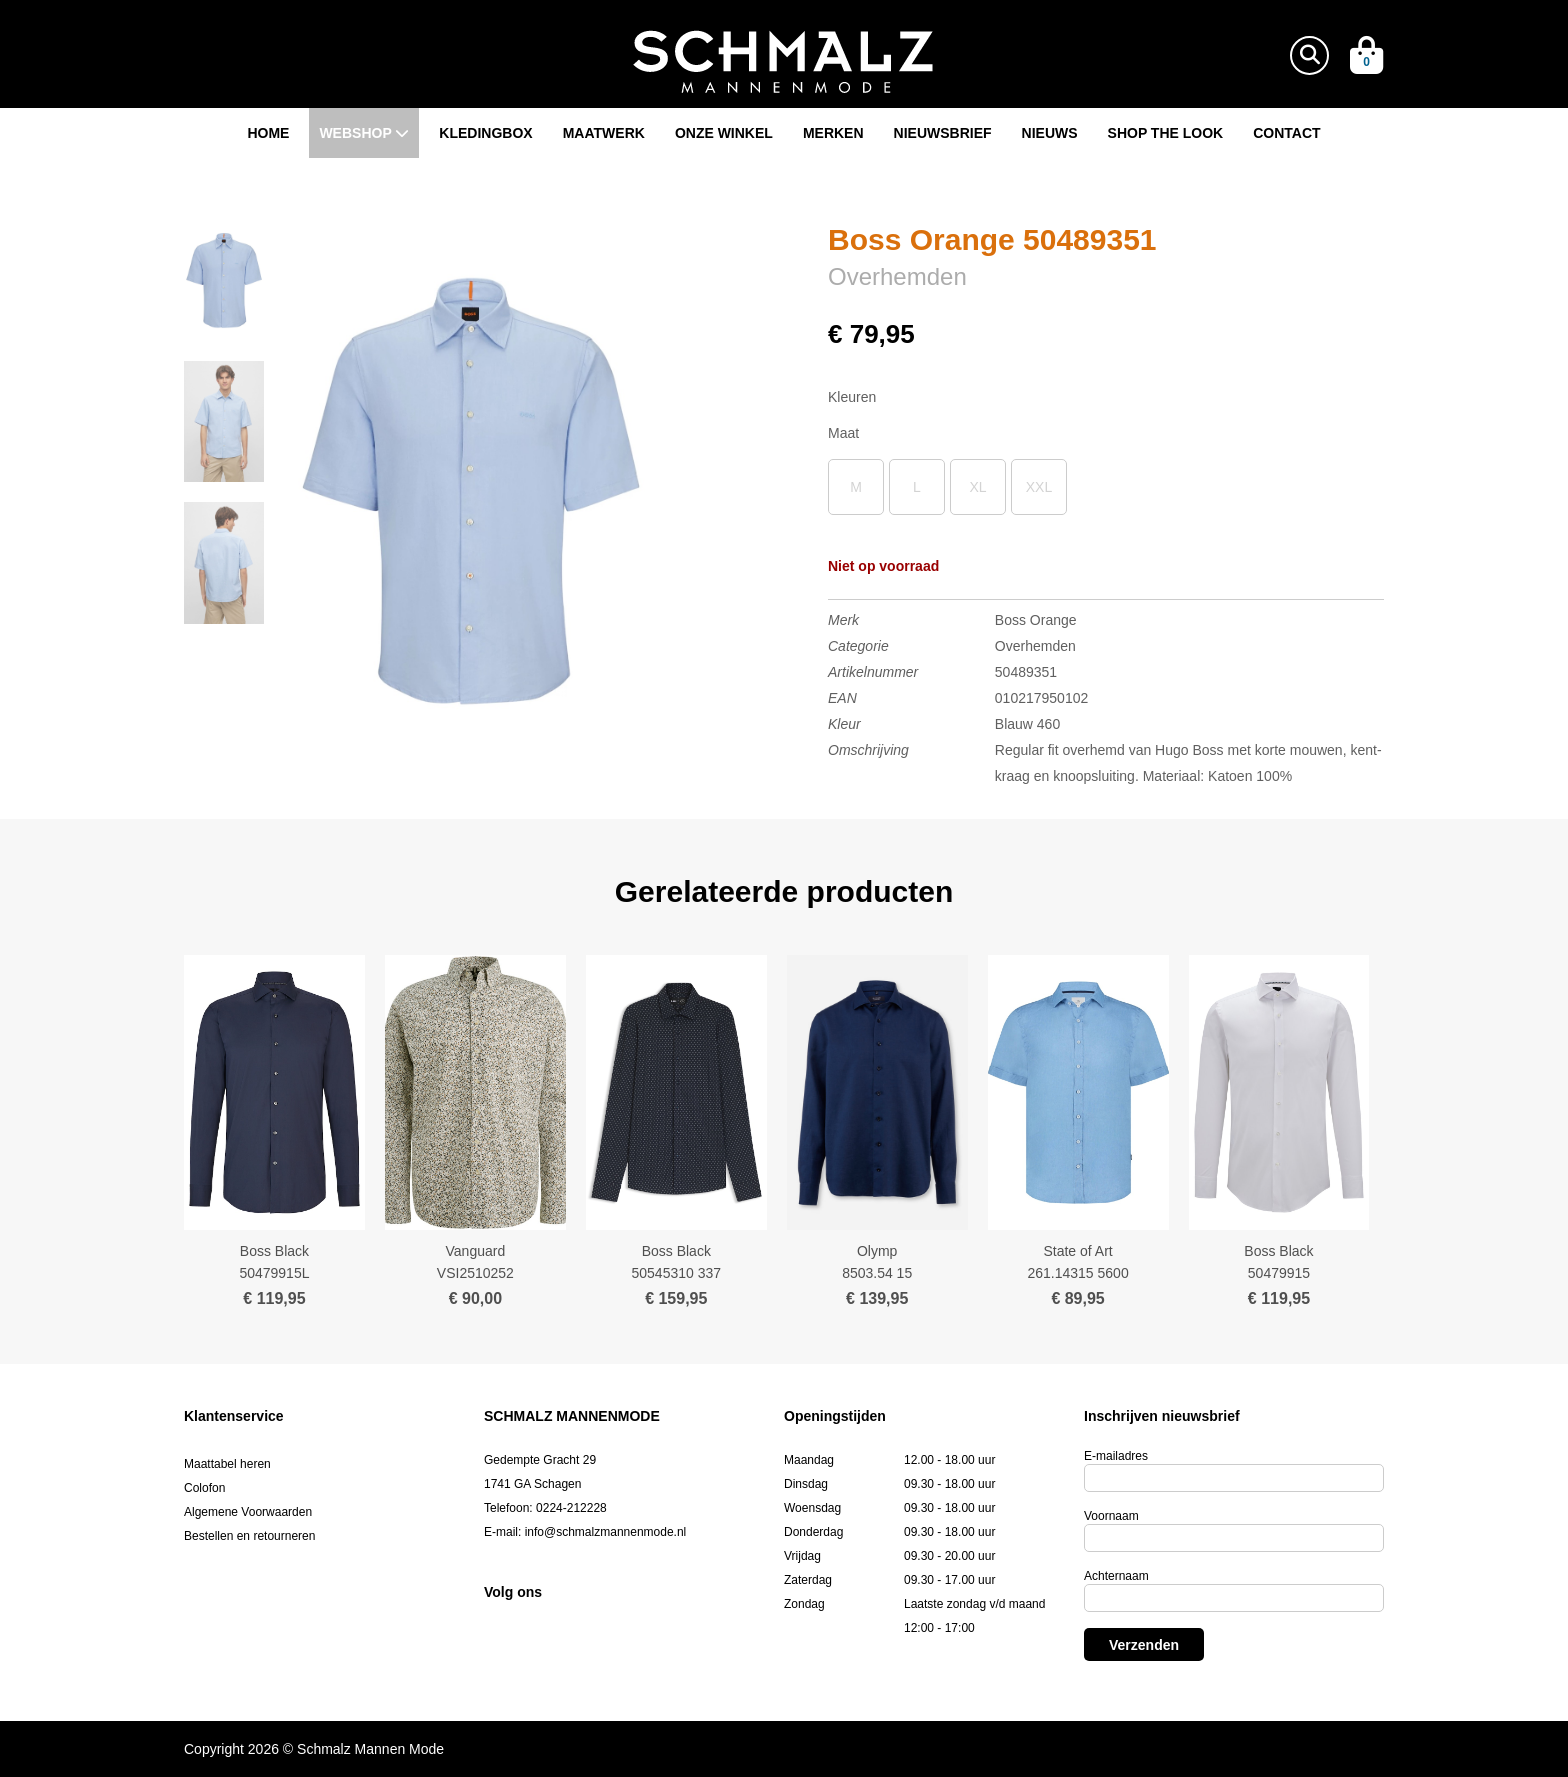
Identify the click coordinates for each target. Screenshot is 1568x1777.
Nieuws (1050, 133)
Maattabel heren (227, 1464)
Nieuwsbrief (943, 133)
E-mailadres (1116, 1456)
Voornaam (1111, 1516)
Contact (1286, 133)
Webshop (364, 133)
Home (268, 133)
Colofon (204, 1488)
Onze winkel (724, 133)
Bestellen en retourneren (249, 1536)
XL (977, 487)
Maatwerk (604, 133)
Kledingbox (485, 133)
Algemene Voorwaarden (248, 1512)
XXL (1039, 487)
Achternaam (1116, 1576)
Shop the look (1166, 133)
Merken (833, 133)
